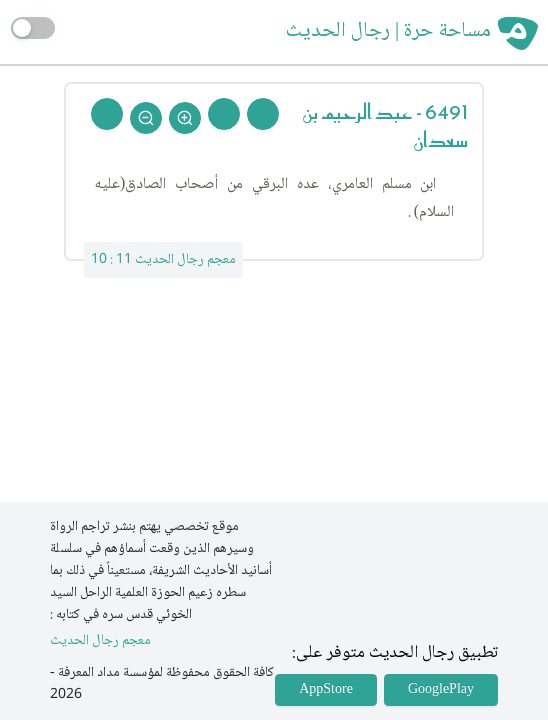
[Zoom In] (185, 118)
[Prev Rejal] (263, 114)
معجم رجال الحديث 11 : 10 (163, 260)
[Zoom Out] (146, 118)
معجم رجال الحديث (100, 641)
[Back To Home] (107, 114)
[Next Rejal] (224, 114)
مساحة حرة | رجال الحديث (388, 32)
